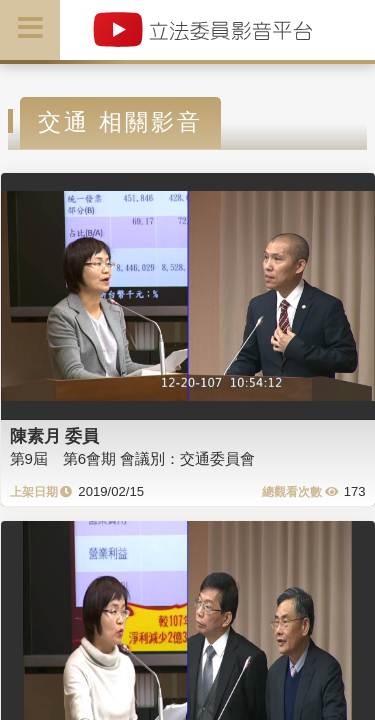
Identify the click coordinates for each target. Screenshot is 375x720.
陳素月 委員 (55, 436)
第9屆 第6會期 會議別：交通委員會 (133, 458)
